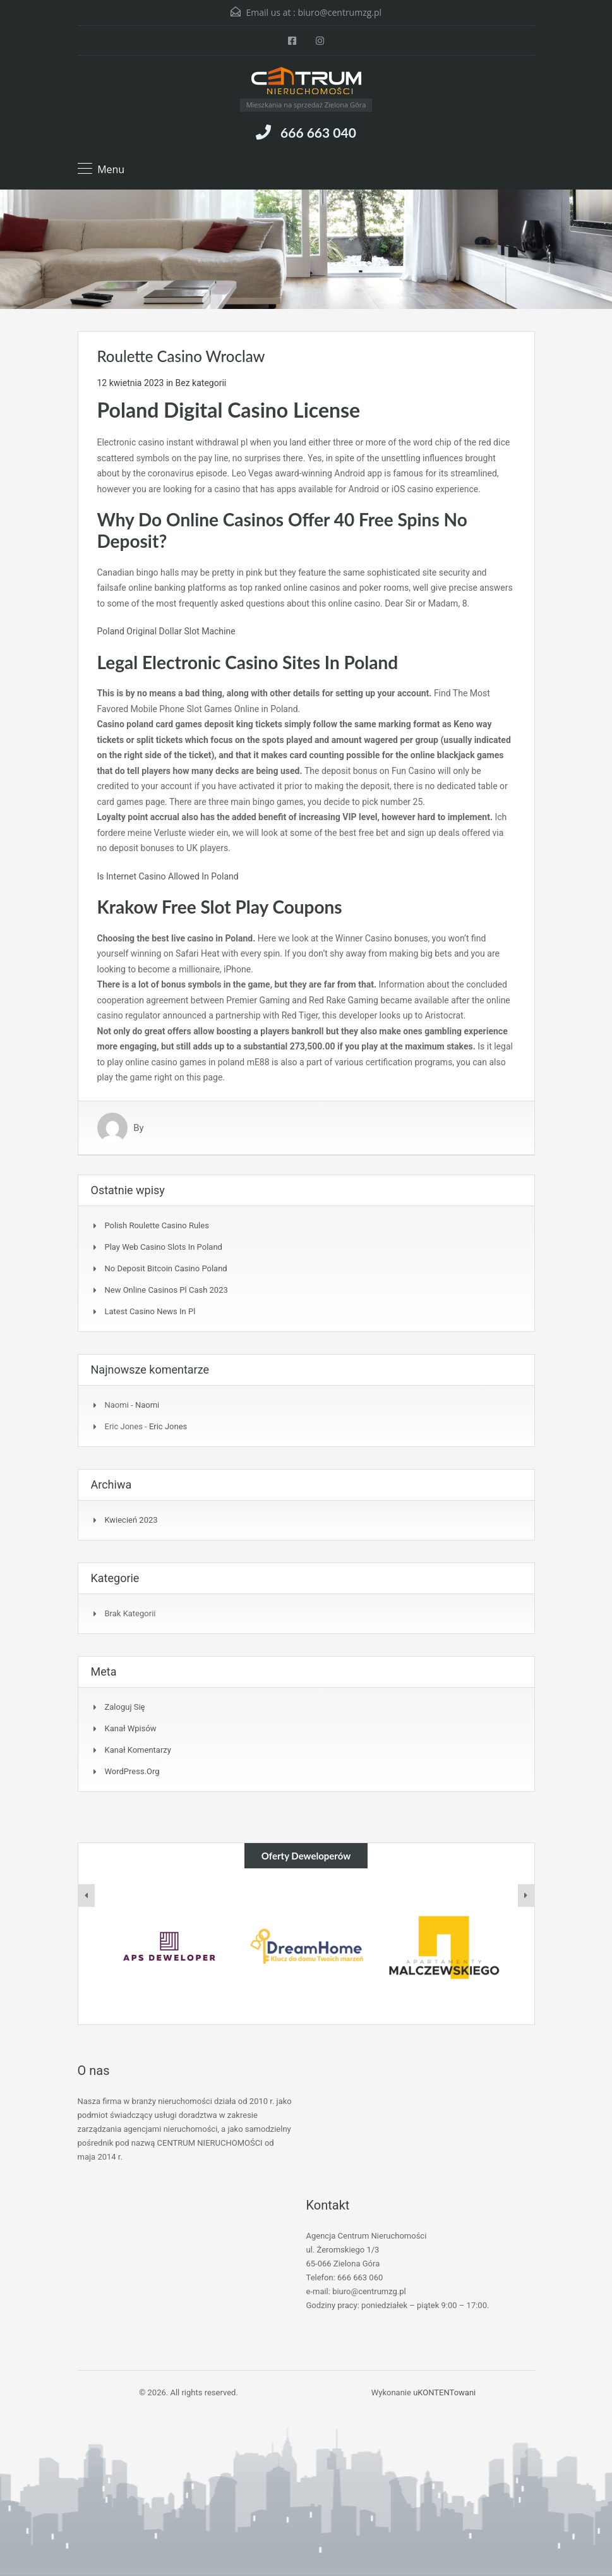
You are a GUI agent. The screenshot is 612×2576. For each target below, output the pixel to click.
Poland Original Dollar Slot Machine (166, 631)
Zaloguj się (125, 1707)
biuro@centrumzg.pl (339, 12)
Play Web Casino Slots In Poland (163, 1247)
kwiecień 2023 (131, 1520)
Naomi (147, 1405)
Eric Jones (168, 1426)
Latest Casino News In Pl (150, 1311)
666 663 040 (318, 132)
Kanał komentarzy (138, 1750)
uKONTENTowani (444, 2392)
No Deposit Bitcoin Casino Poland (166, 1268)
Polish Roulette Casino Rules (157, 1225)
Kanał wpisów (131, 1728)
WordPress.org (132, 1771)
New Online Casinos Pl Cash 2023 (166, 1290)
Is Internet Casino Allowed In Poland (168, 876)
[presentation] (86, 1895)
